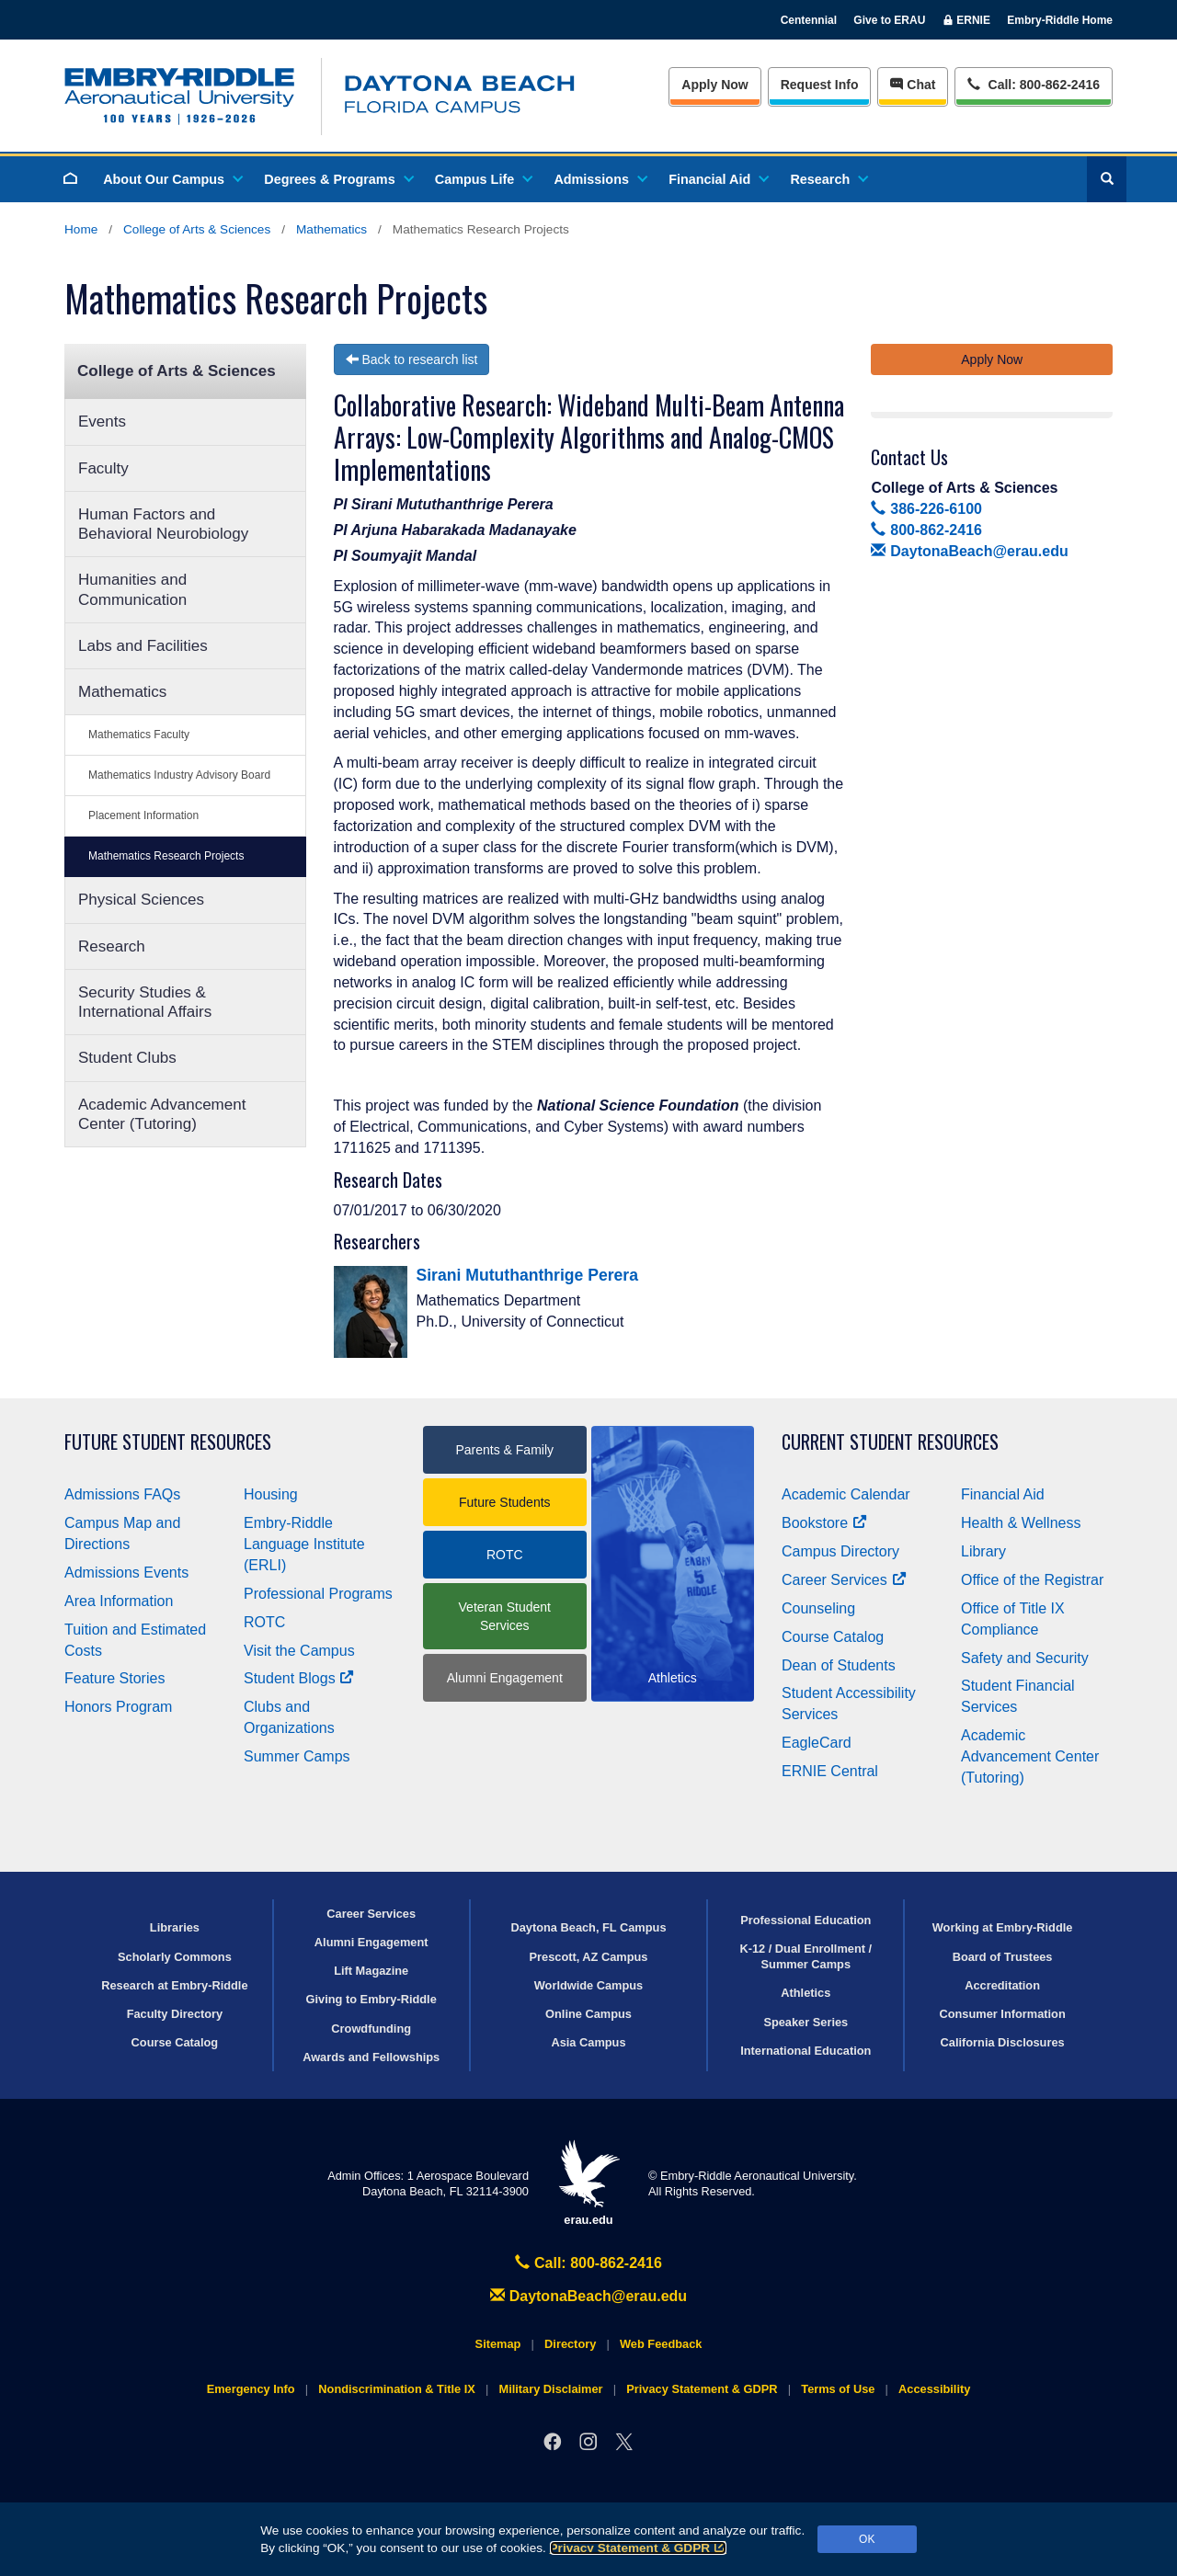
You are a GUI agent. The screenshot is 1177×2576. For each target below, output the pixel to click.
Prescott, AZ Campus (589, 1957)
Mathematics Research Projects (166, 855)
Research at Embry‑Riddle (174, 1985)
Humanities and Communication (132, 589)
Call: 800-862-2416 (588, 2263)
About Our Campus (172, 179)
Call (1033, 83)
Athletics (805, 1993)
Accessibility (934, 2389)
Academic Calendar (846, 1494)
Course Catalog (833, 1637)
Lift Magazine (371, 1971)
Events (102, 421)
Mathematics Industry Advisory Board (179, 775)
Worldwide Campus (589, 1985)
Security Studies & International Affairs (144, 1002)
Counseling (818, 1608)
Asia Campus (588, 2042)
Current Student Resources (890, 1441)
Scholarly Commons (175, 1957)
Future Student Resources (167, 1441)
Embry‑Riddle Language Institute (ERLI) (304, 1544)
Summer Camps (297, 1756)
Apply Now (714, 84)
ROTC (264, 1622)
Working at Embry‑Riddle (1002, 1927)
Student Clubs (127, 1057)
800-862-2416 (926, 530)
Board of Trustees (1003, 1957)
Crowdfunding (371, 2028)
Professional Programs (318, 1593)
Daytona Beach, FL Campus (588, 1927)
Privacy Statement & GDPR (638, 2548)
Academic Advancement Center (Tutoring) (162, 1114)
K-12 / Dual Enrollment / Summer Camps (805, 1956)
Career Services (844, 1580)
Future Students (505, 1502)
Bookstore (824, 1523)
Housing (271, 1494)
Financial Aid (717, 179)
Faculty (103, 468)
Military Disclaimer (550, 2389)
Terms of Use (837, 2389)
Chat (912, 84)
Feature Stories (114, 1678)
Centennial (809, 20)
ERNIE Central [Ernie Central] (830, 1771)
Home (80, 229)
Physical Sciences (141, 899)
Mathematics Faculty (138, 734)
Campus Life (483, 179)
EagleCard (816, 1742)
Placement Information (143, 815)
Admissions (600, 179)
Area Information (118, 1601)
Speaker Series (805, 2022)
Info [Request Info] (820, 84)
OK (866, 2539)
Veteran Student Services (505, 1616)
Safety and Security (1025, 1658)
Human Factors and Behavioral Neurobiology (163, 524)
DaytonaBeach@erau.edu (969, 551)
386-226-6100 (926, 509)
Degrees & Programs (337, 179)
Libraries (175, 1927)
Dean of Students (839, 1665)
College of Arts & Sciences (196, 229)
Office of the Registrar (1032, 1580)
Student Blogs (299, 1678)
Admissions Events (126, 1572)
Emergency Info (251, 2389)
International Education (805, 2050)
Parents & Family (504, 1449)
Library (983, 1551)
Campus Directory (840, 1551)
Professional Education (805, 1920)
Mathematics (331, 229)
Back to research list (412, 359)
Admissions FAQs (122, 1494)
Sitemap (498, 2344)
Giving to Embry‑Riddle (371, 1999)
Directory (570, 2344)
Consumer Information (1002, 2014)
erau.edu (588, 2183)
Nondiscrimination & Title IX (396, 2389)
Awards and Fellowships (371, 2057)
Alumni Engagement (505, 1677)
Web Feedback (661, 2344)
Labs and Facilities (143, 646)
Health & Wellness (1020, 1523)
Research (828, 179)
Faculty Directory (175, 2014)
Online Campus (588, 2014)
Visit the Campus (299, 1650)
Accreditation (1002, 1985)
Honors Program (118, 1707)
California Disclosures (1003, 2042)
